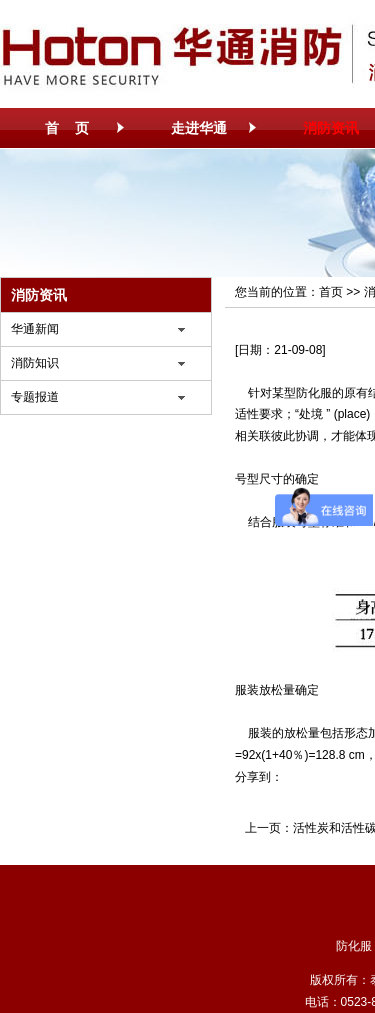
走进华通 (199, 128)
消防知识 (35, 363)
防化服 (314, 393)
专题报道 (35, 397)
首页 (331, 292)
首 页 (67, 128)
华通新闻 (35, 329)
